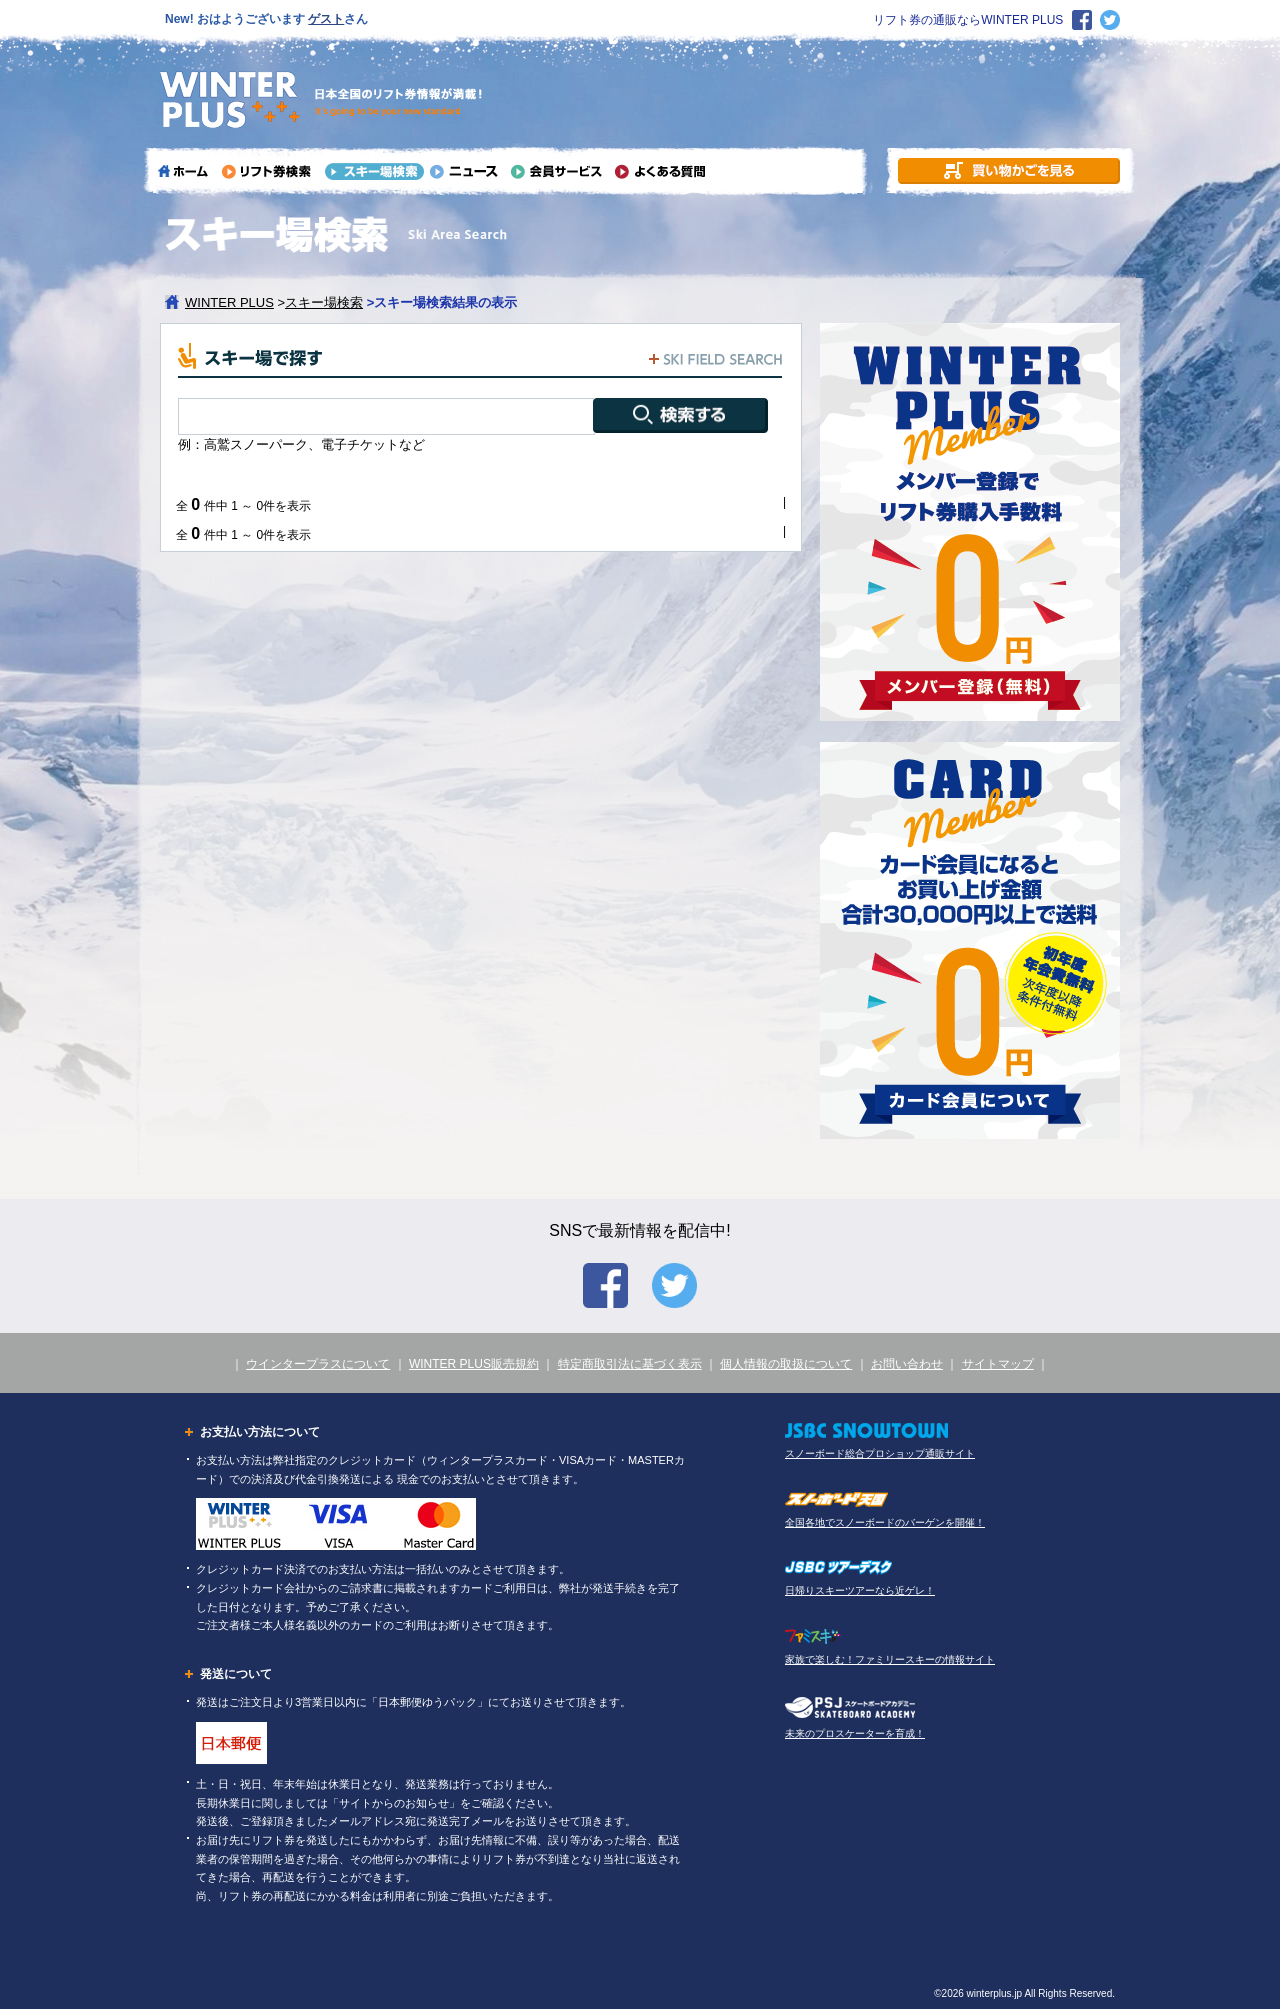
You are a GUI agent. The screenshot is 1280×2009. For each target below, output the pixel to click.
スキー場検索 (324, 302)
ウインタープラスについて (318, 1364)
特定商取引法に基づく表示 (630, 1364)
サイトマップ (998, 1364)
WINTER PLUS (229, 302)
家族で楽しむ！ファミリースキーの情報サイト (890, 1659)
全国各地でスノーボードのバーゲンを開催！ (885, 1522)
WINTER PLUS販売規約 (474, 1364)
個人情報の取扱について (786, 1364)
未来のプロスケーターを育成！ (855, 1733)
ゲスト (326, 19)
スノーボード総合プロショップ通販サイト (880, 1453)
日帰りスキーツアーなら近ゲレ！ (860, 1590)
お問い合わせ (907, 1364)
